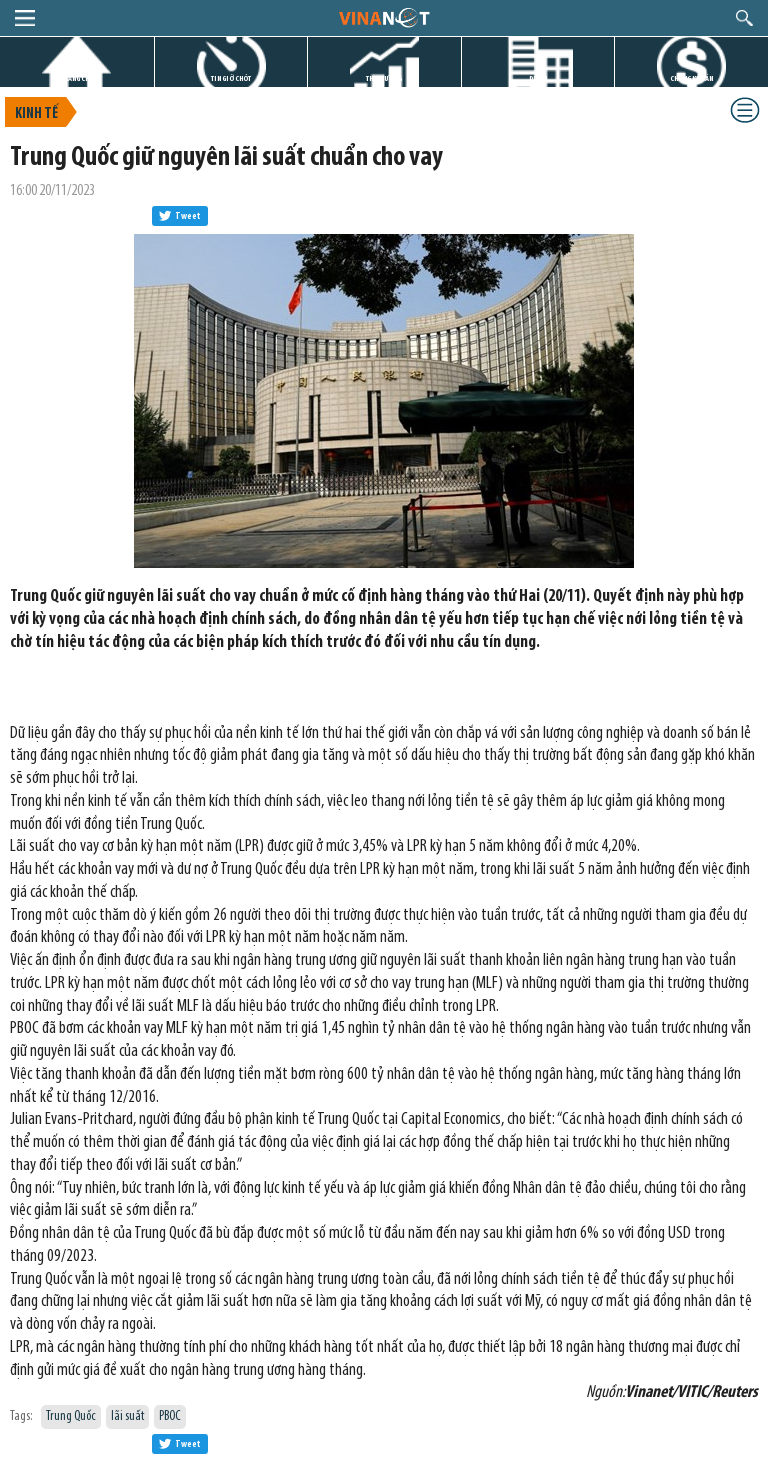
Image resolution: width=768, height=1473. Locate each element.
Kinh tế (36, 114)
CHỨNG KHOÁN (691, 78)
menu (25, 18)
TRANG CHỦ (77, 78)
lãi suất (127, 1416)
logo (383, 17)
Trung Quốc (71, 1416)
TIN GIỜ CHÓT (231, 78)
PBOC (170, 1416)
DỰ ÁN (538, 78)
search (744, 18)
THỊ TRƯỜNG (384, 78)
